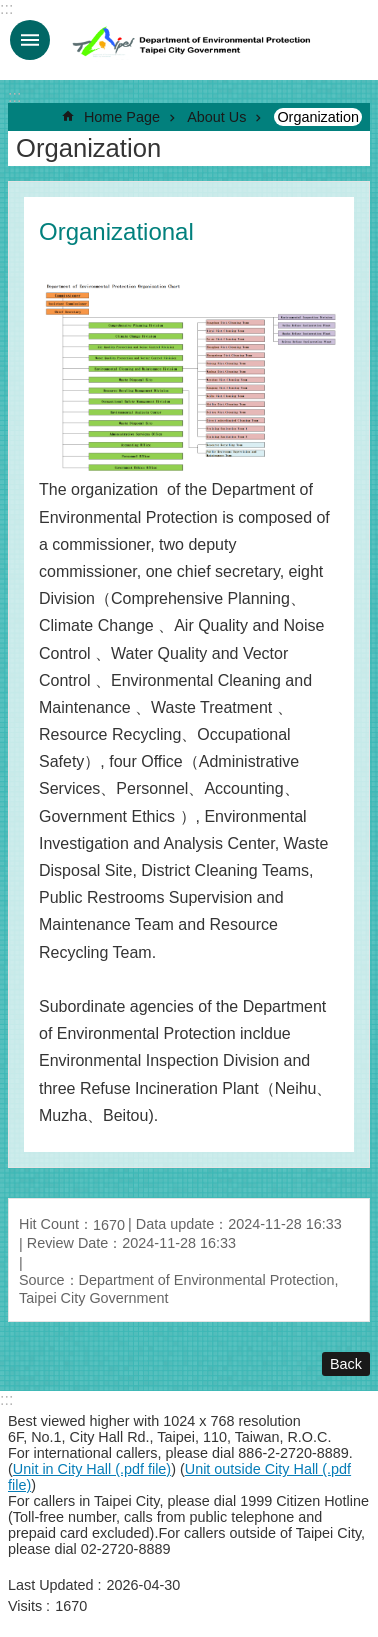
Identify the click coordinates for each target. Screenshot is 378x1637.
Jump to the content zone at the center (10, 10)
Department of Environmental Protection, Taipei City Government (193, 40)
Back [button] (346, 1364)
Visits (25, 1606)
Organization (318, 117)
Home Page (122, 117)
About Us (216, 117)
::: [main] (14, 96)
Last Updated (51, 1585)
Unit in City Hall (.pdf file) (92, 1469)
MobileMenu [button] (30, 40)
